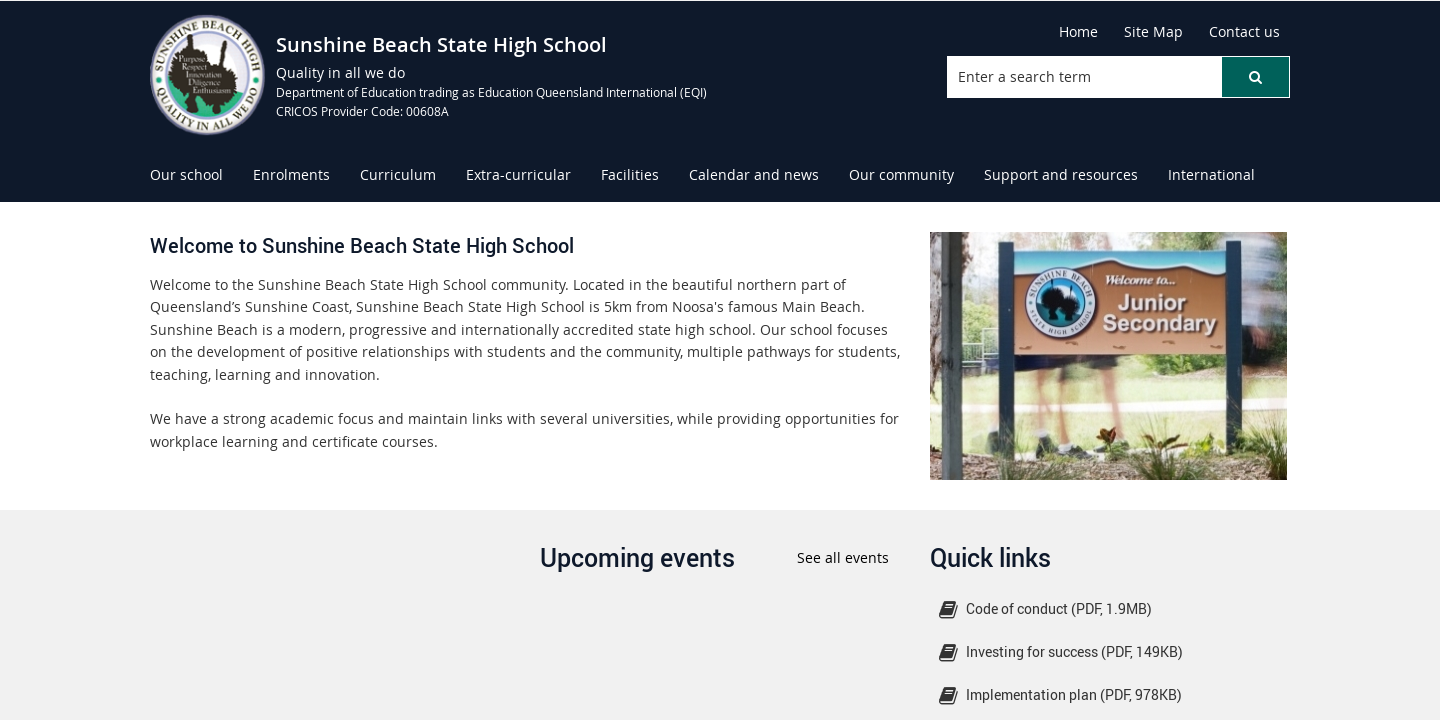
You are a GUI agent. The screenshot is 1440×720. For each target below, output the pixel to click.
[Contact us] (1244, 32)
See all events (843, 557)
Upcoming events (637, 557)
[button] (1255, 77)
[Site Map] (1153, 32)
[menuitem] (186, 175)
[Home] (1078, 32)
